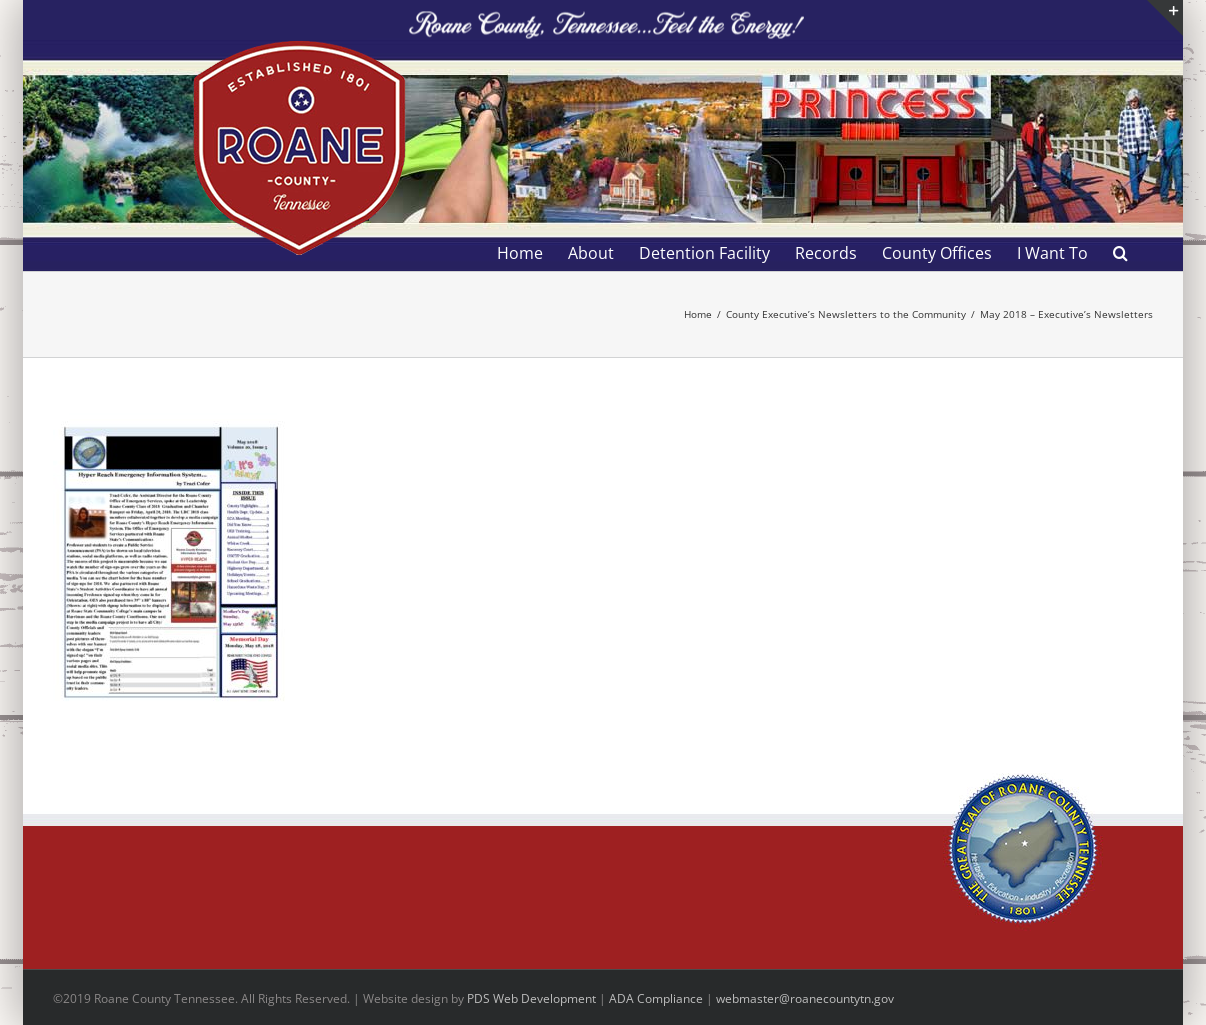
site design (418, 998)
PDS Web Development (531, 998)
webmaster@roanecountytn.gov (805, 998)
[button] (1120, 253)
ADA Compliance (656, 998)
